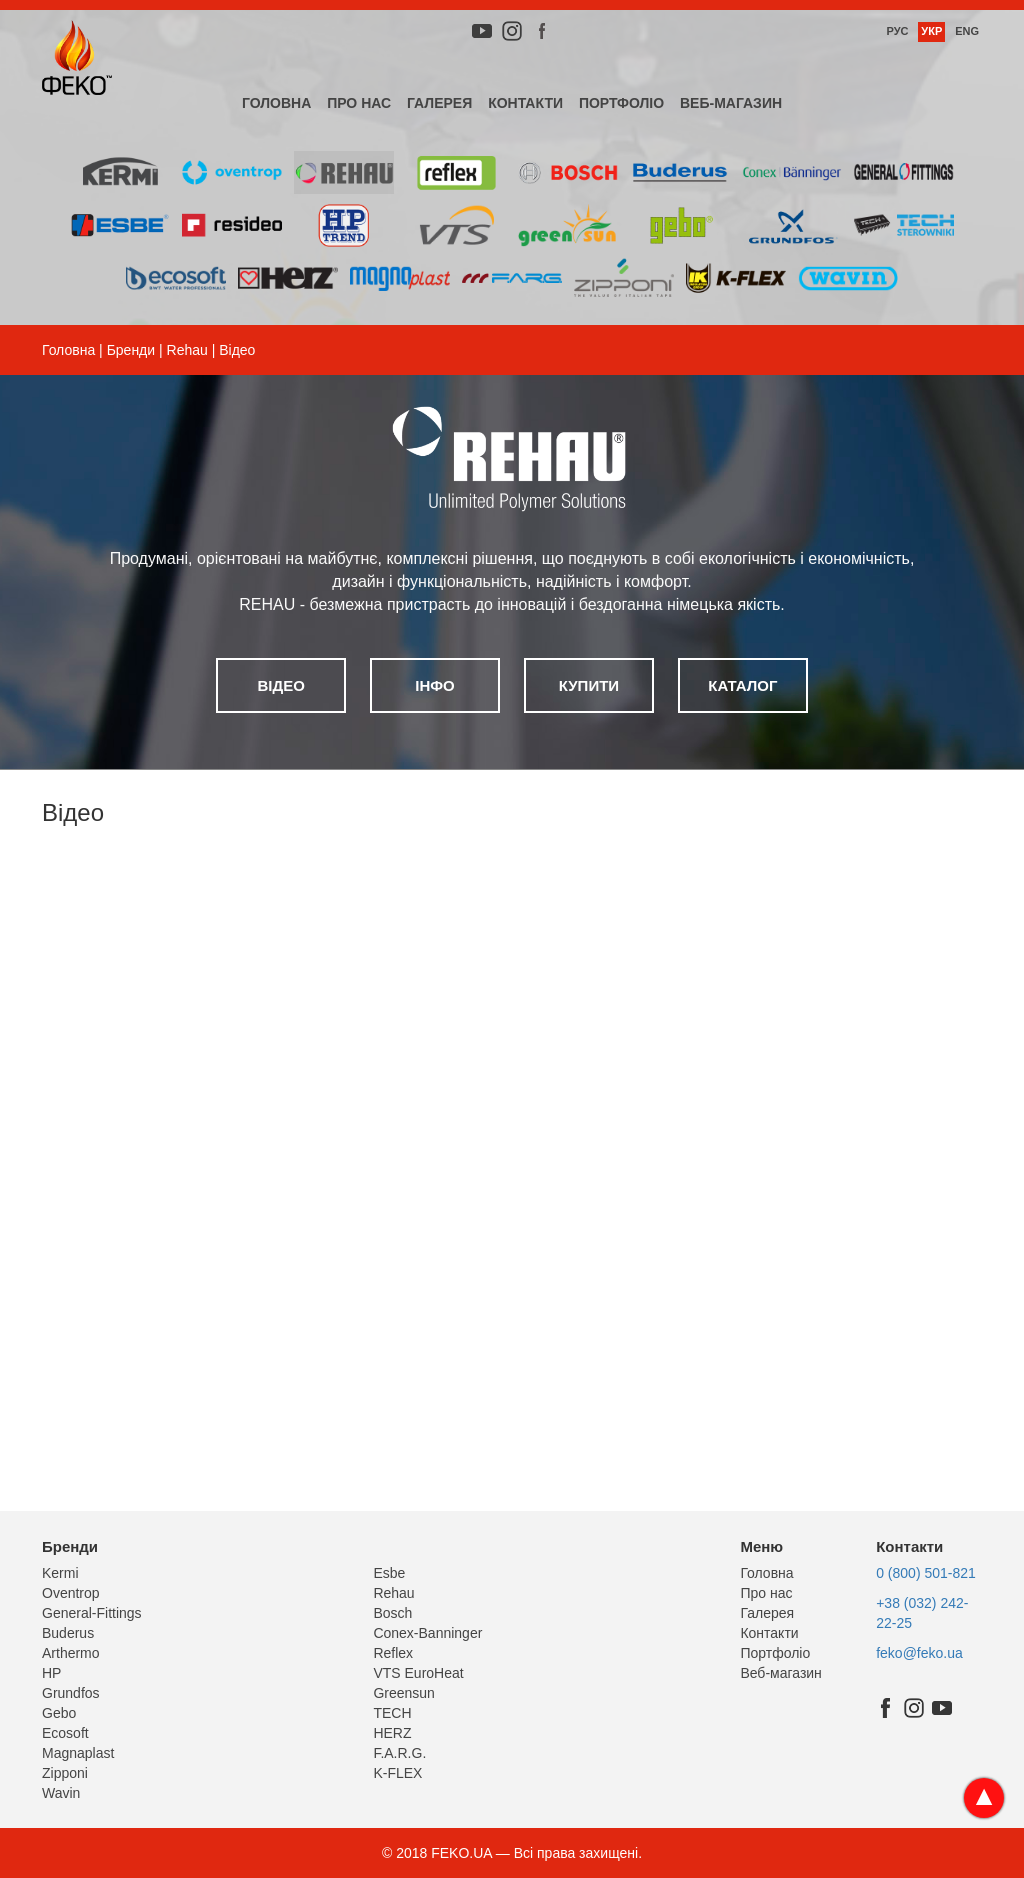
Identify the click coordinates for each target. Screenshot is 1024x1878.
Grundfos (71, 1693)
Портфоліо (621, 103)
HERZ (392, 1733)
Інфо (434, 685)
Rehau (187, 350)
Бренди (131, 350)
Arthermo (71, 1653)
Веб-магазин (731, 103)
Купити (589, 685)
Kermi (60, 1573)
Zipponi (65, 1773)
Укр (931, 31)
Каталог (742, 685)
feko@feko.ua (919, 1653)
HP (51, 1673)
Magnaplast (78, 1753)
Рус (897, 31)
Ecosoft (65, 1733)
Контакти (525, 103)
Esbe (389, 1573)
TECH (392, 1713)
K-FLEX (397, 1773)
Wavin (61, 1793)
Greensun (403, 1693)
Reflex (393, 1653)
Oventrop (71, 1593)
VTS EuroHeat (418, 1673)
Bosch (392, 1613)
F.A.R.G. (399, 1753)
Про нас (359, 103)
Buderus (68, 1633)
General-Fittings (92, 1613)
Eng (967, 31)
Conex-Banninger (427, 1633)
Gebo (59, 1713)
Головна (276, 103)
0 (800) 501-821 (926, 1573)
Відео (280, 685)
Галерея (439, 103)
